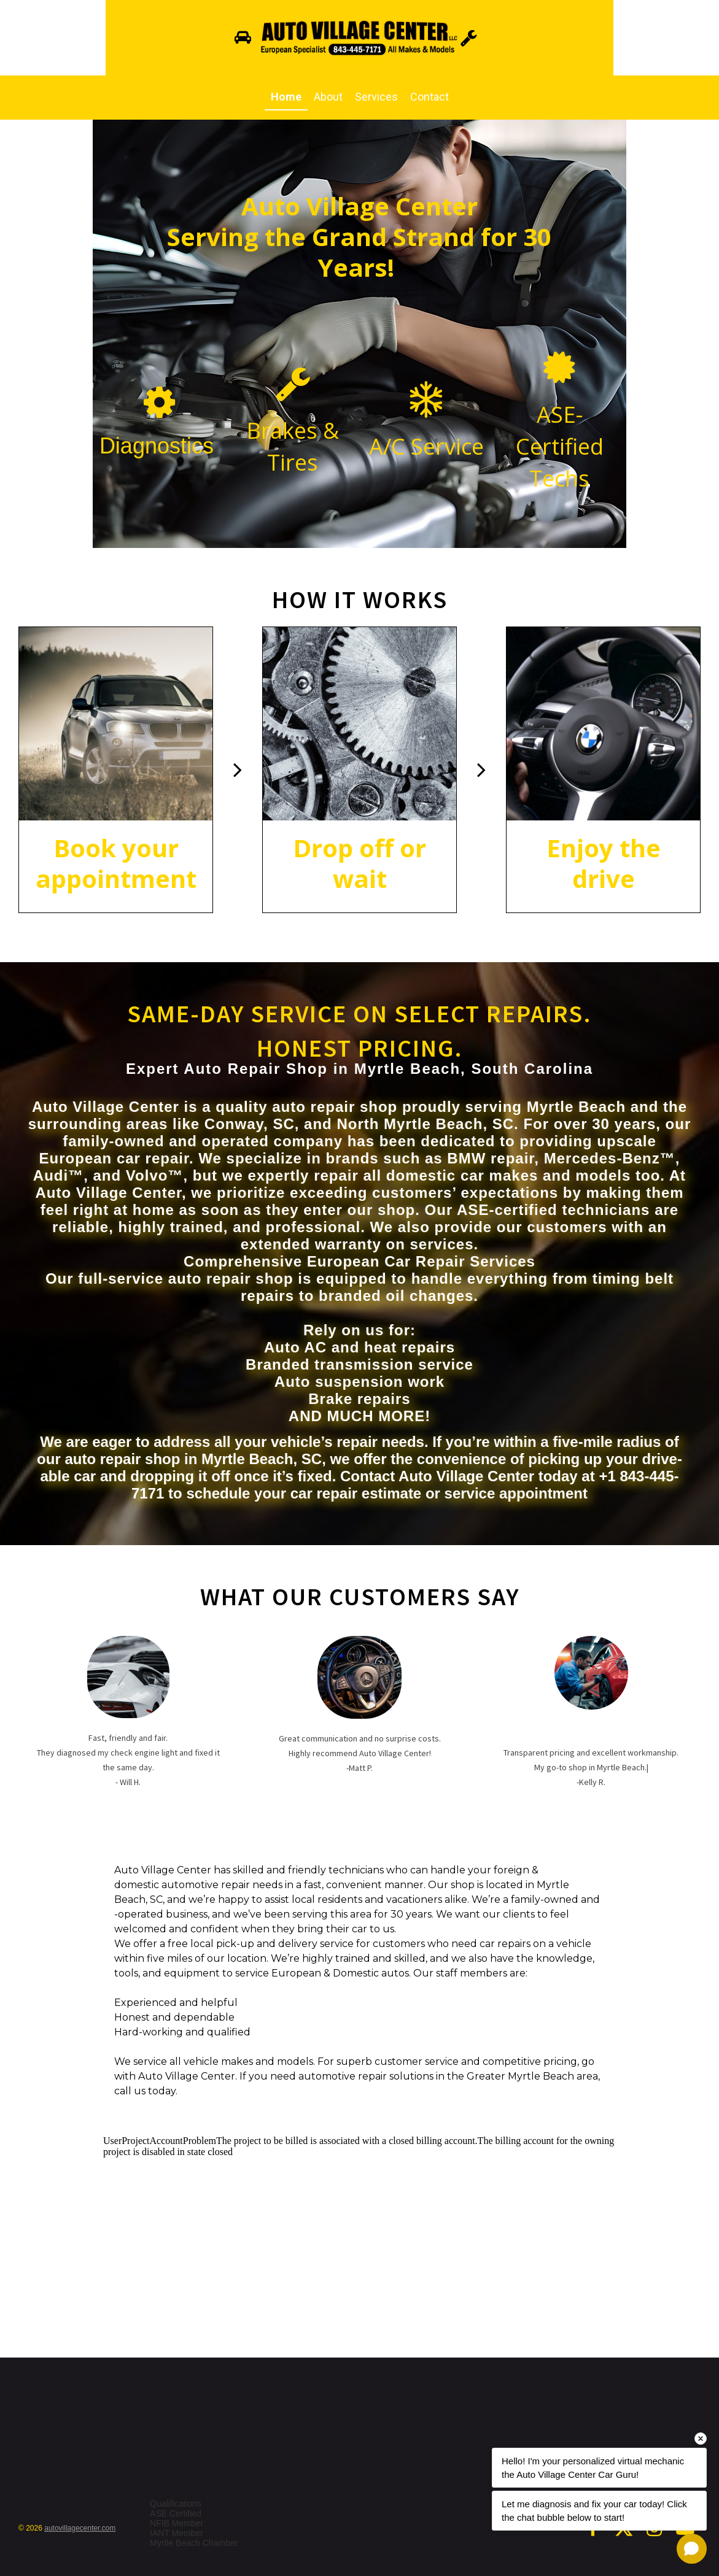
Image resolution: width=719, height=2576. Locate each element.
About (328, 96)
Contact (429, 96)
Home (286, 96)
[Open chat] (692, 2549)
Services (376, 96)
